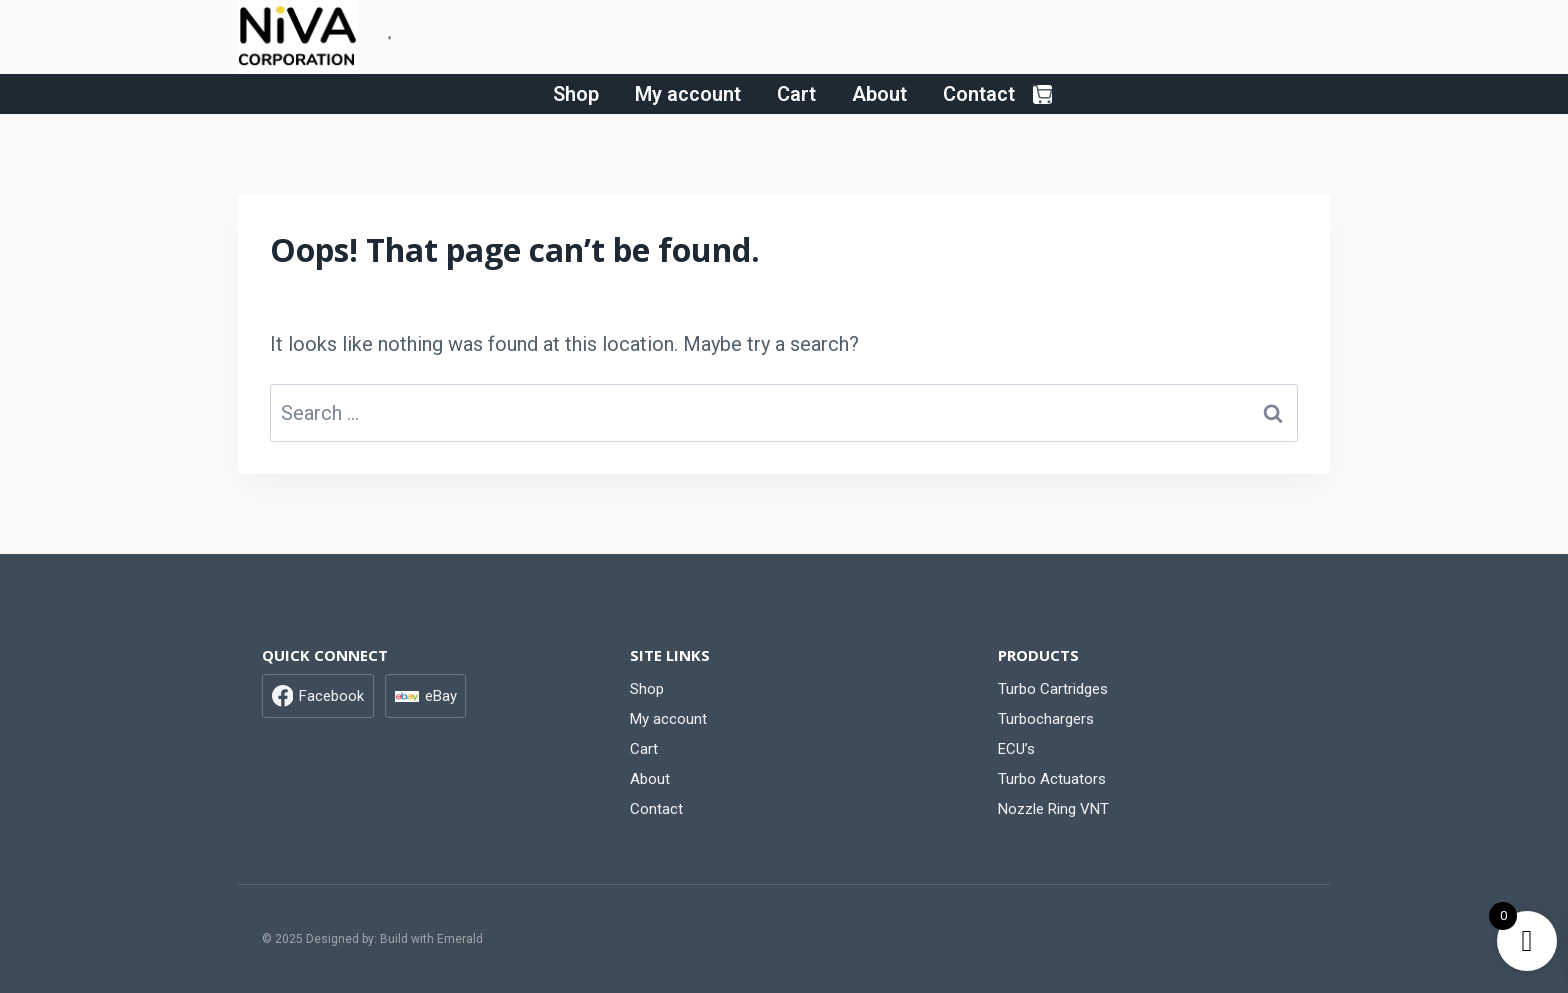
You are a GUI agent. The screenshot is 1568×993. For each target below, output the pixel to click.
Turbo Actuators (1052, 779)
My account (688, 94)
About (879, 94)
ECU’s (1016, 749)
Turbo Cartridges (1053, 689)
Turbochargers (1046, 719)
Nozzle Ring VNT (1053, 809)
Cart (796, 94)
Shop (576, 94)
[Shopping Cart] (1042, 94)
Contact (979, 94)
